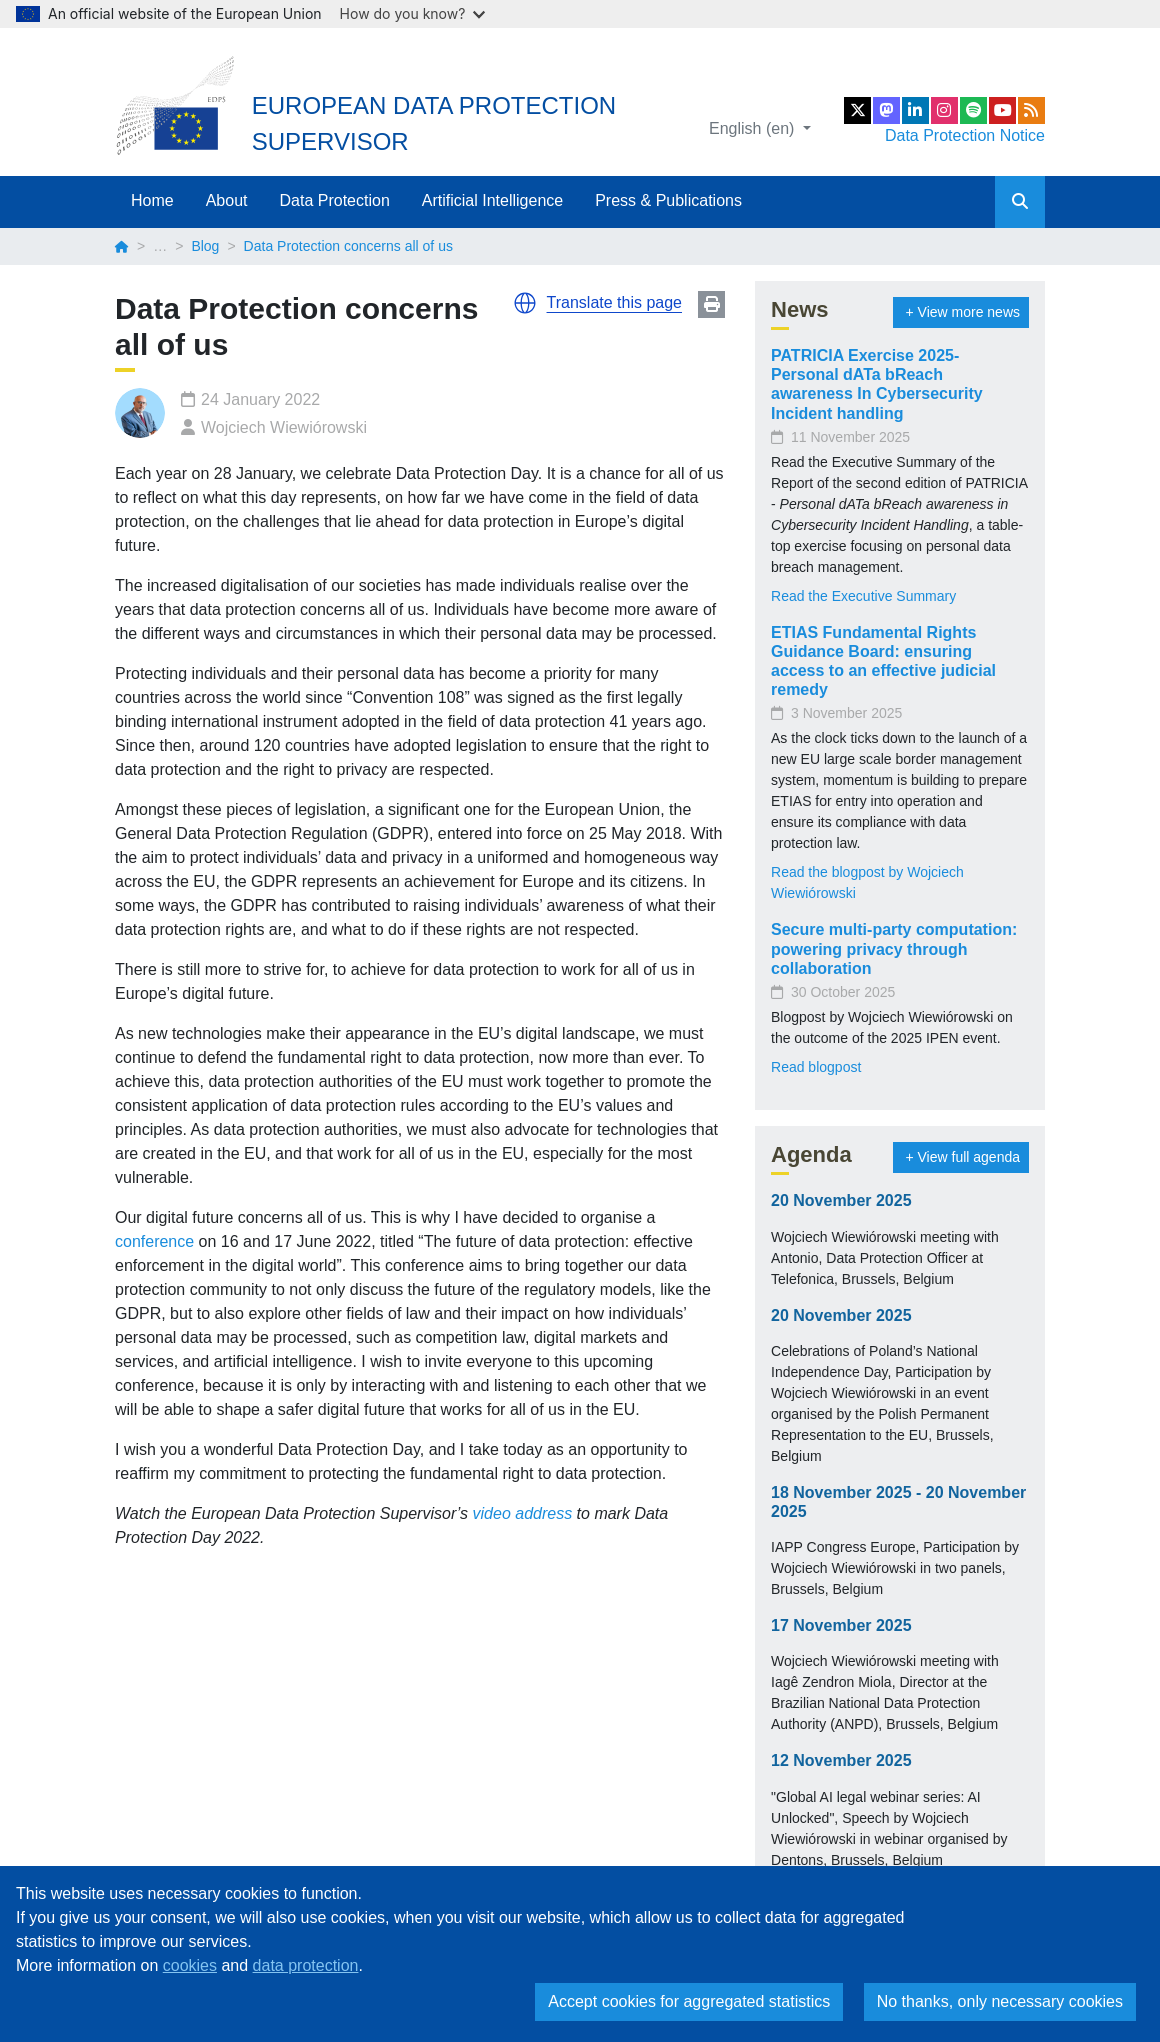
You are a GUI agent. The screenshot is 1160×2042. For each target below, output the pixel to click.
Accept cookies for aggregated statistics (689, 2001)
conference (154, 1241)
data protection (306, 1965)
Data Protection (335, 200)
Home (152, 200)
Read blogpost (816, 1067)
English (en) (754, 128)
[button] (525, 303)
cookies (190, 1965)
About (227, 200)
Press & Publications (668, 200)
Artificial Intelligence (492, 200)
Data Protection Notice (965, 135)
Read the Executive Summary (863, 596)
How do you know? (413, 13)
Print (711, 304)
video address (523, 1513)
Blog (205, 246)
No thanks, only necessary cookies (1000, 2001)
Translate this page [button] (614, 302)
